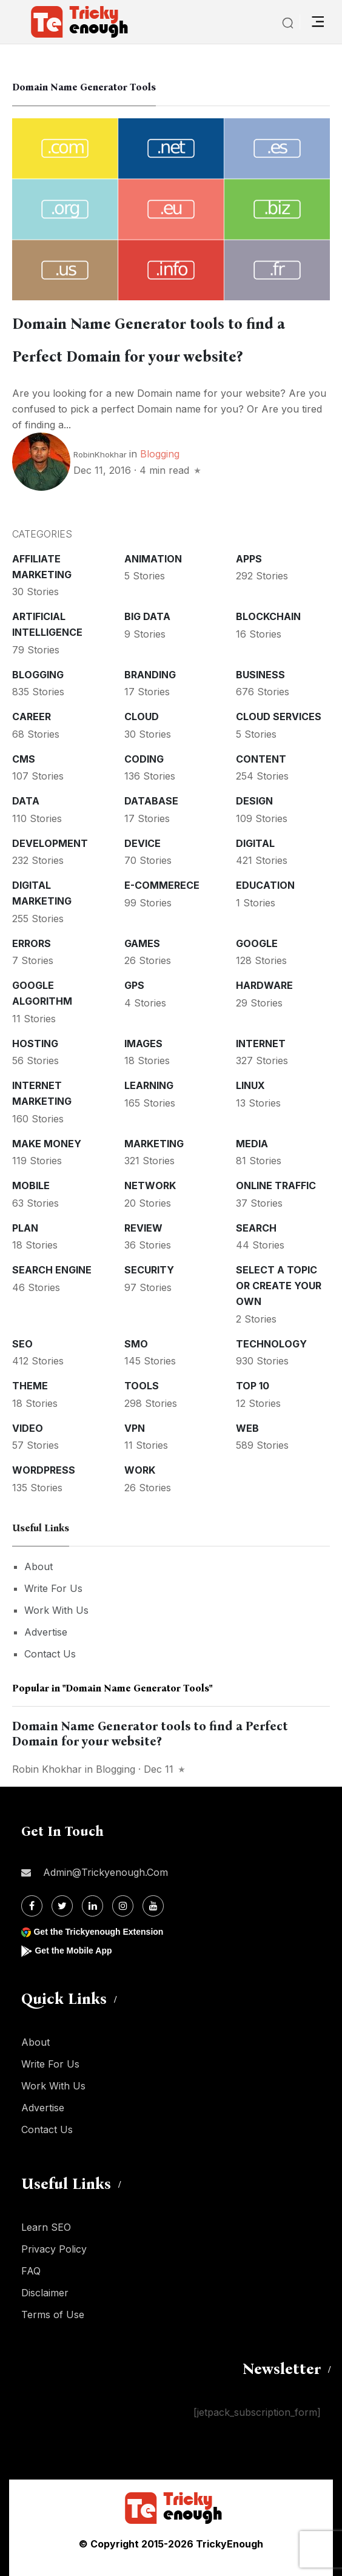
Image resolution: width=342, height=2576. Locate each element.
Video (27, 1428)
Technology (271, 1344)
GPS (134, 985)
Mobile (31, 1185)
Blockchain (268, 616)
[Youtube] (153, 1906)
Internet (261, 1043)
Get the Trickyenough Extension (98, 1932)
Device (142, 843)
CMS (23, 759)
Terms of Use (52, 2314)
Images (143, 1043)
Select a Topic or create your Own (278, 1285)
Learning (148, 1085)
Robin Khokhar (47, 1769)
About (38, 1566)
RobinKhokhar (100, 454)
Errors (31, 943)
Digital (255, 843)
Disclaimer (45, 2293)
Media (252, 1144)
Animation (153, 559)
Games (142, 943)
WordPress (43, 1470)
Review (143, 1228)
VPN (134, 1428)
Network (150, 1185)
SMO (136, 1344)
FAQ (31, 2271)
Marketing (154, 1144)
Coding (144, 759)
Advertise (45, 1632)
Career (31, 716)
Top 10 (252, 1386)
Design (254, 801)
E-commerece (162, 885)
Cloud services (278, 716)
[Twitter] (62, 1906)
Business (260, 675)
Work (139, 1470)
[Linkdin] (92, 1906)
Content (261, 759)
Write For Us (53, 1588)
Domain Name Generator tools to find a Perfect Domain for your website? (150, 1733)
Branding (150, 675)
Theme (30, 1386)
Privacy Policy (54, 2249)
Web (247, 1428)
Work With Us (56, 1610)
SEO (22, 1344)
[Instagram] (122, 1906)
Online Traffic (276, 1185)
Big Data (147, 616)
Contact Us (50, 1654)
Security (149, 1270)
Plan (25, 1228)
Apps (249, 559)
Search (256, 1228)
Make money (46, 1144)
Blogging (159, 454)
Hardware (264, 985)
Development (50, 843)
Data (25, 801)
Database (151, 801)
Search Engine (52, 1270)
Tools (141, 1386)
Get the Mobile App (73, 1950)
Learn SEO (46, 2227)
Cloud (141, 716)
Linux (250, 1085)
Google (257, 943)
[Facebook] (31, 1906)
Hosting (35, 1043)
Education (265, 885)
